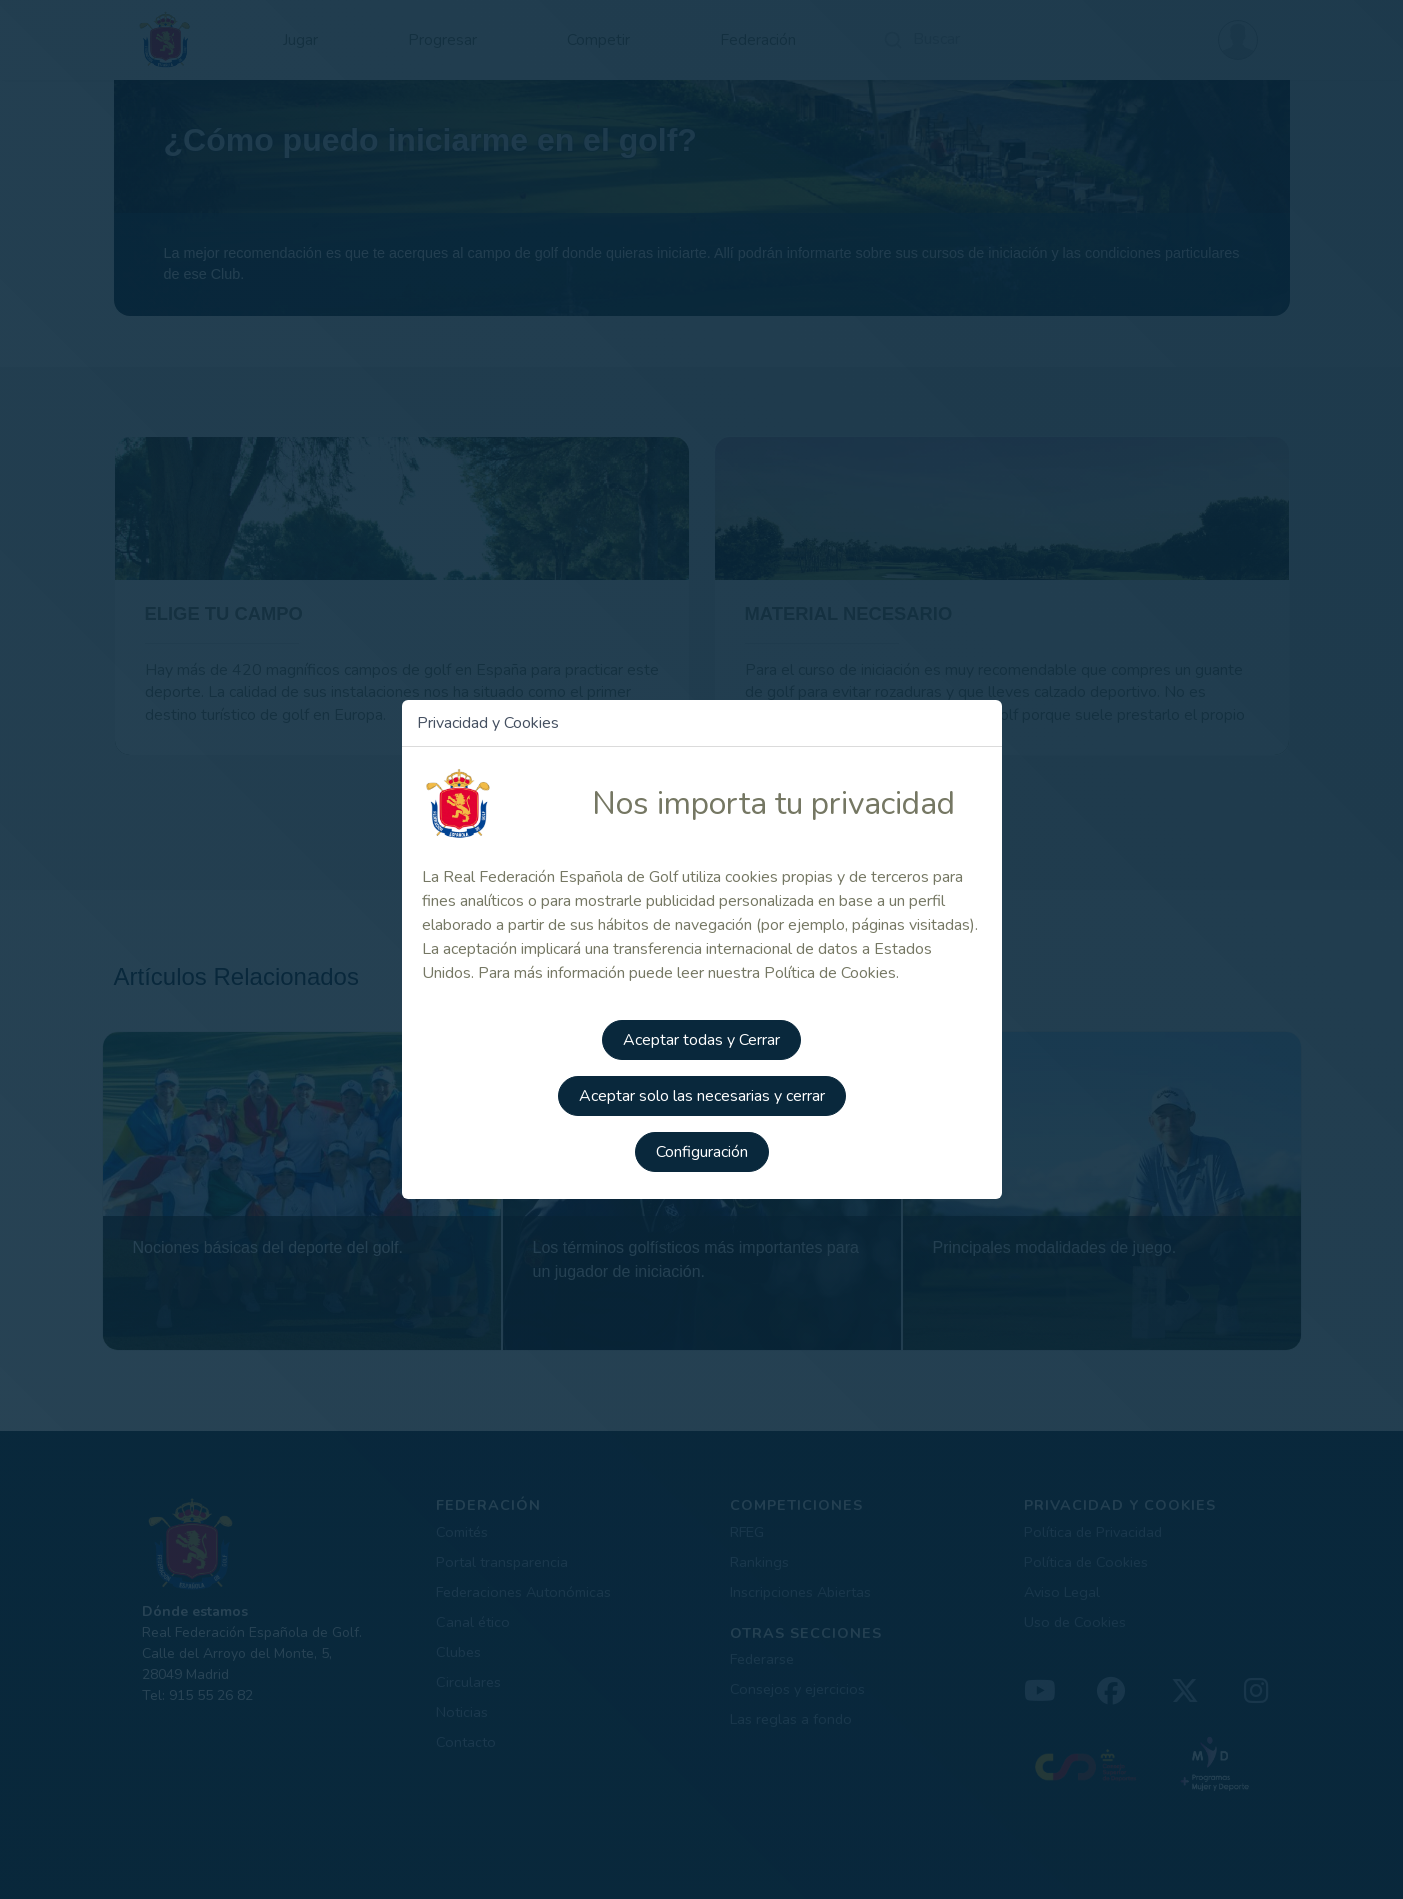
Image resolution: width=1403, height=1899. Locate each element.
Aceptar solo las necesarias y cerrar (702, 1096)
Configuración (702, 1152)
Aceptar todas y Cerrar (701, 1040)
